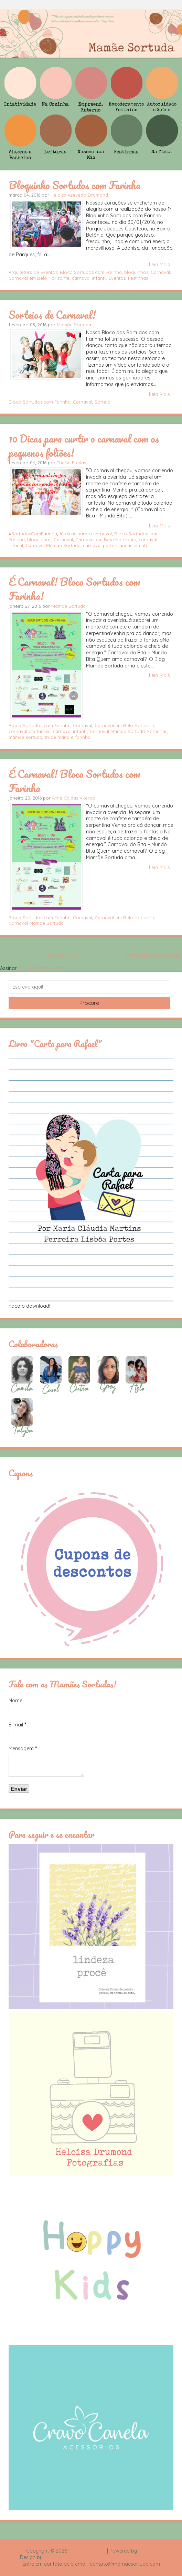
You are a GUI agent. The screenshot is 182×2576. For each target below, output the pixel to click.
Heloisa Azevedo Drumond (79, 195)
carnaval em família (30, 731)
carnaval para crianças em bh (115, 545)
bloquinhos (136, 272)
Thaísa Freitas (71, 462)
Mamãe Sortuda (74, 324)
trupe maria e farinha (67, 737)
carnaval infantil (89, 278)
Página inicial (63, 955)
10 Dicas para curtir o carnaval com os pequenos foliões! (84, 445)
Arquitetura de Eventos (33, 272)
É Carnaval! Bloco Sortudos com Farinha (74, 780)
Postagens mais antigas (152, 955)
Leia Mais (159, 264)
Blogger (147, 2551)
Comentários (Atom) (42, 968)
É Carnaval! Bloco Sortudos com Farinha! (74, 588)
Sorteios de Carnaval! (52, 314)
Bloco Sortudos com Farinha (91, 272)
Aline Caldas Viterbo (73, 798)
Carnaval (160, 272)
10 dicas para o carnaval (86, 533)
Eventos (117, 278)
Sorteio (102, 402)
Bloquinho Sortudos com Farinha (74, 185)
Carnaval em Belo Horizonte (39, 278)
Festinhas (138, 278)
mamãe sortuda (25, 737)
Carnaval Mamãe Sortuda (53, 545)
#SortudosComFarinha (33, 533)
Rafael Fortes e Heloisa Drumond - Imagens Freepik (103, 2557)
